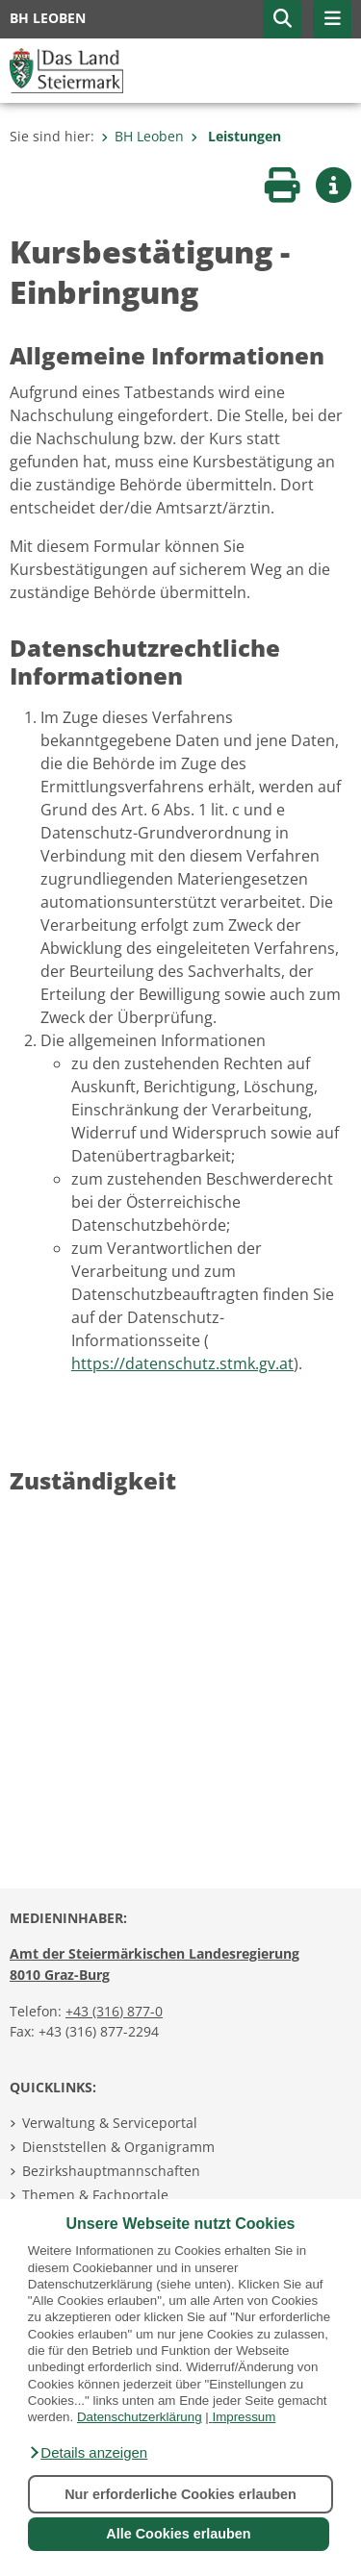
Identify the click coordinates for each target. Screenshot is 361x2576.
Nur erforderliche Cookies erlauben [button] (180, 2494)
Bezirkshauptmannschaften (111, 2171)
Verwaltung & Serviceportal (109, 2122)
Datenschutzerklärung (139, 2417)
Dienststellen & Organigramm (118, 2147)
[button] (87, 2453)
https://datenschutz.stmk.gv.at (182, 1363)
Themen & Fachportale (95, 2195)
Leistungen (236, 136)
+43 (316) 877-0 (114, 2011)
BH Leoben (142, 136)
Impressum (243, 2417)
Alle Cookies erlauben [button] (178, 2533)
